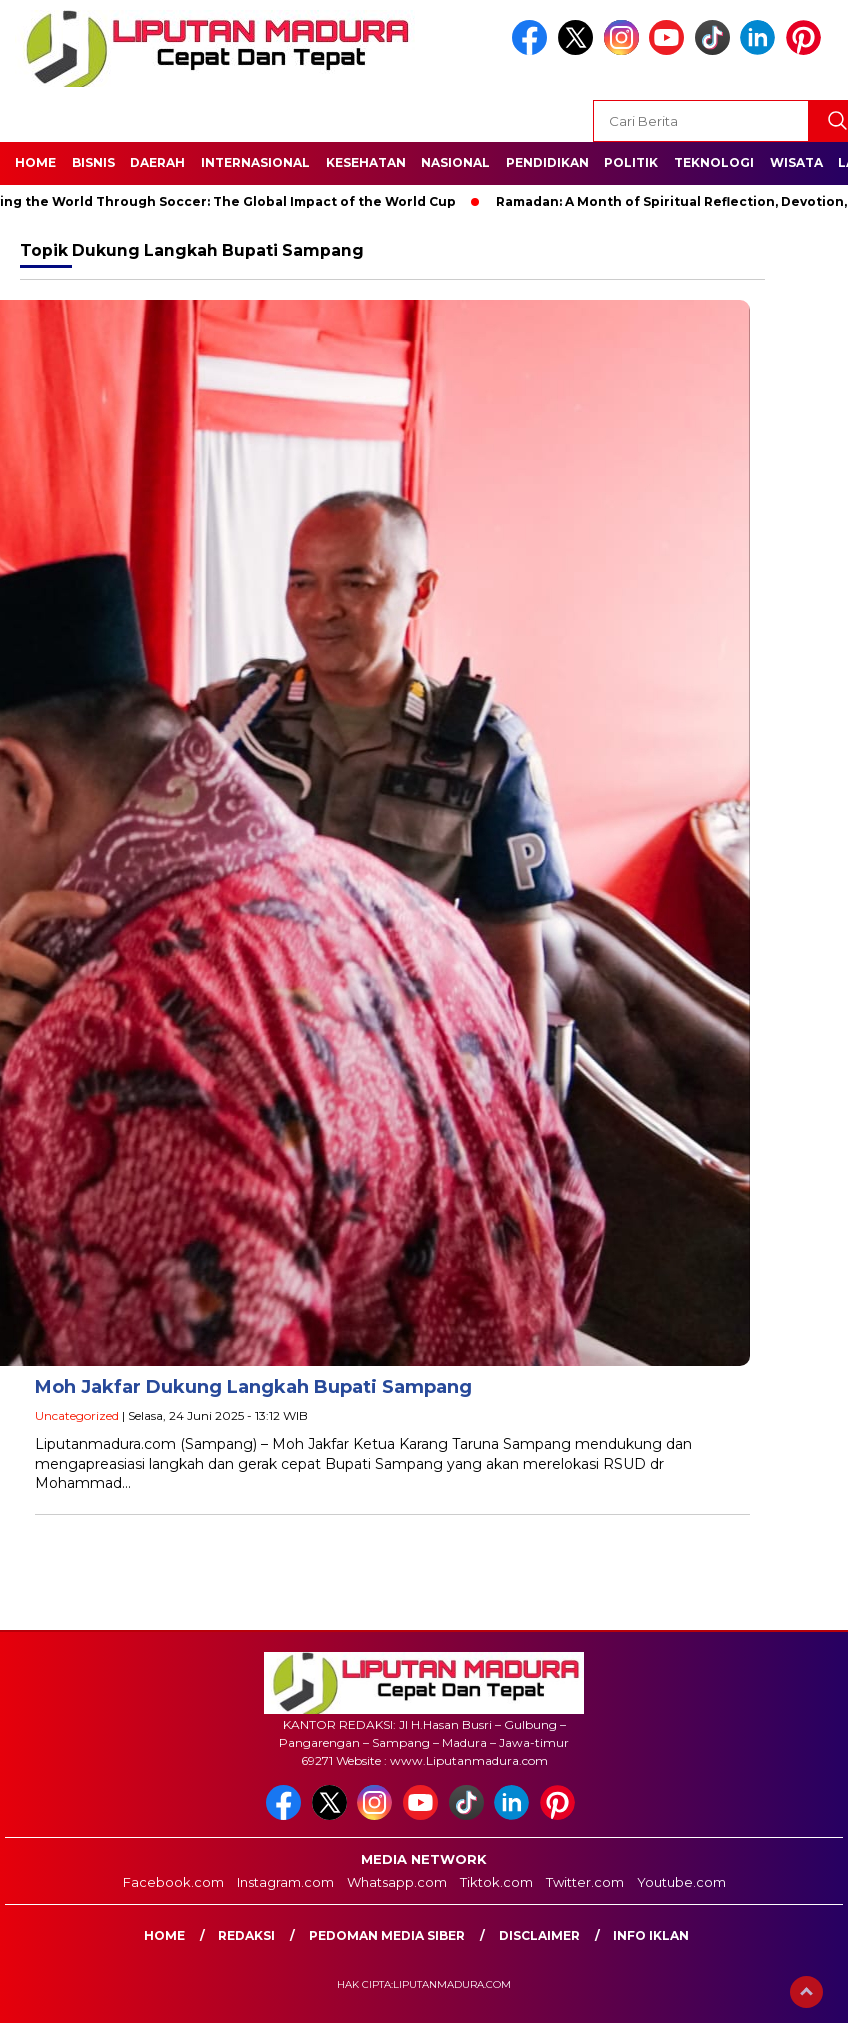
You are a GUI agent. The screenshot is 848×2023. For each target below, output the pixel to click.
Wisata (796, 162)
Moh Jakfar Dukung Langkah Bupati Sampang (253, 1387)
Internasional (255, 162)
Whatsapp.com (397, 1882)
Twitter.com (585, 1882)
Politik (631, 162)
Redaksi (246, 1935)
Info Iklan (651, 1935)
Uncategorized (77, 1415)
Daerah (157, 162)
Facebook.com (173, 1882)
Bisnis (93, 162)
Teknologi (714, 162)
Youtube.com (681, 1882)
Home (35, 162)
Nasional (455, 162)
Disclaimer (539, 1935)
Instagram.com (285, 1882)
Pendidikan (547, 162)
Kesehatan (366, 162)
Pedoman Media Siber (387, 1935)
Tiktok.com (496, 1882)
